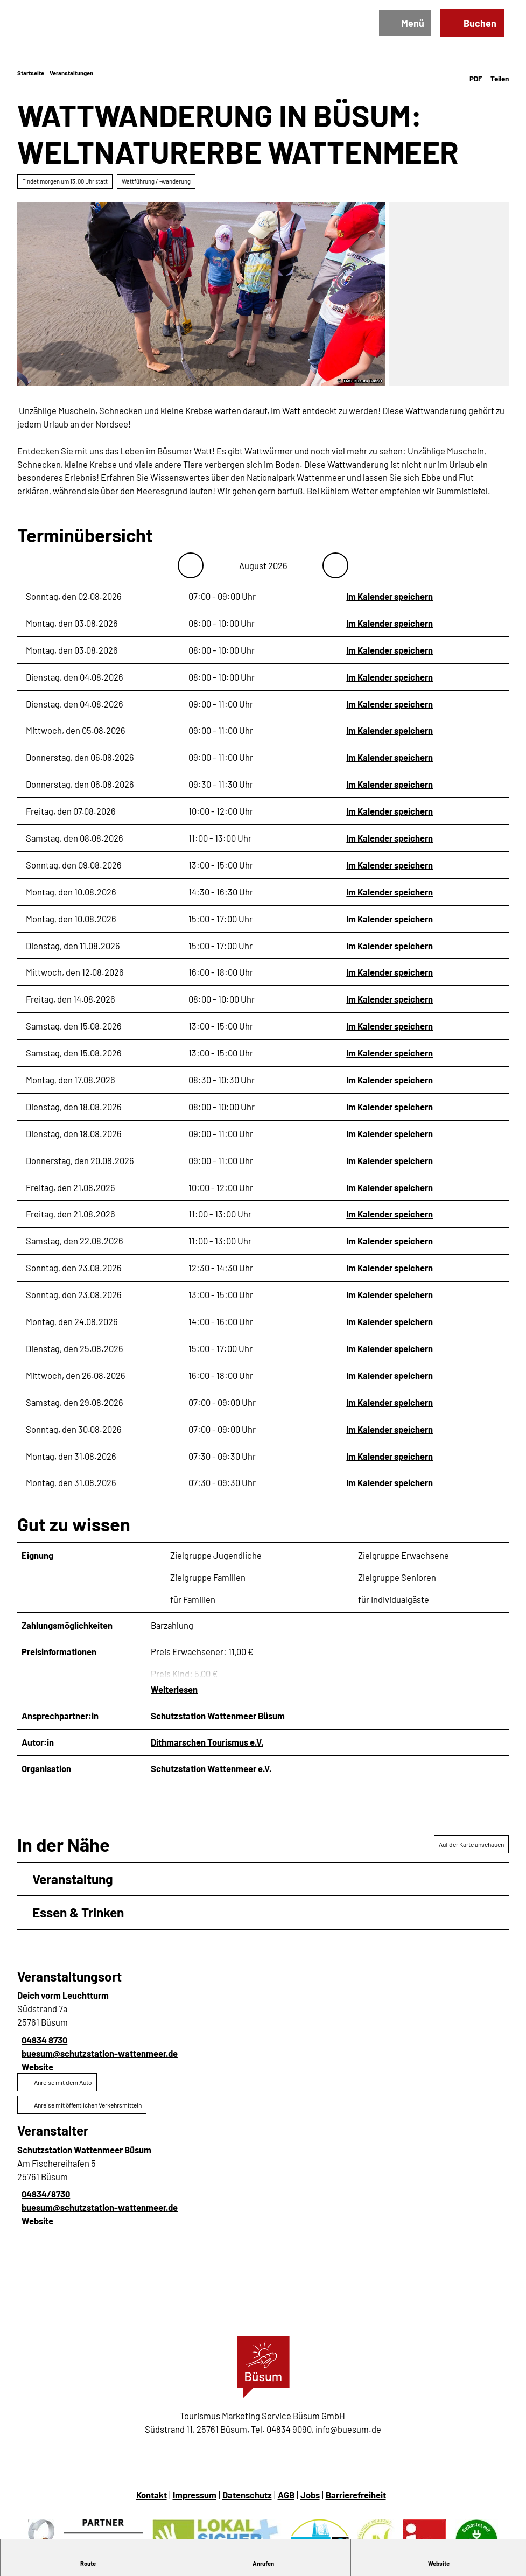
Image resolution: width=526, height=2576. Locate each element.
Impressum (194, 2500)
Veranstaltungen (71, 72)
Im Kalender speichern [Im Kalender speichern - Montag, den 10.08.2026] (389, 891)
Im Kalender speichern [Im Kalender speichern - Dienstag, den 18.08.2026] (389, 1106)
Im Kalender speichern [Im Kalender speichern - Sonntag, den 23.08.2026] (389, 1267)
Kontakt (151, 2500)
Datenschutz (247, 2500)
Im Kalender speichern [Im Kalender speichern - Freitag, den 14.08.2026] (389, 998)
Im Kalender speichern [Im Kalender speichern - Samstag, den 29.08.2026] (389, 1401)
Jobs (310, 2500)
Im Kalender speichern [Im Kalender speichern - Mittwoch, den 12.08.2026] (389, 972)
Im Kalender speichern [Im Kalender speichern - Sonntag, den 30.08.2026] (389, 1428)
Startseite (30, 72)
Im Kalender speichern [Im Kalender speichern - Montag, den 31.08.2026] (389, 1455)
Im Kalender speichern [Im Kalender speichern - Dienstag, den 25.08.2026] (389, 1348)
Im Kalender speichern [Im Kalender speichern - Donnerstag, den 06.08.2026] (389, 757)
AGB (286, 2500)
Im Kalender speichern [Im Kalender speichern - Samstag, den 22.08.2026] (389, 1240)
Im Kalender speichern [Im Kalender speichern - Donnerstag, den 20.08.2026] (389, 1159)
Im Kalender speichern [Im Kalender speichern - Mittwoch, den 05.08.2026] (389, 730)
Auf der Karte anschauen (471, 1849)
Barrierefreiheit (356, 2500)
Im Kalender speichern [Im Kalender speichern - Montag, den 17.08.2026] (389, 1079)
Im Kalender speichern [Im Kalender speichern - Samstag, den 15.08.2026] (389, 1025)
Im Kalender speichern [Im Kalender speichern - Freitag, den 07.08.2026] (389, 811)
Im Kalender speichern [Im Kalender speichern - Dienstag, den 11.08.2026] (389, 945)
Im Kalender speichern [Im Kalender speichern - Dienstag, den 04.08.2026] (389, 676)
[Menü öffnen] (401, 27)
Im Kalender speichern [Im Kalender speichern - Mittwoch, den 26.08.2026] (389, 1374)
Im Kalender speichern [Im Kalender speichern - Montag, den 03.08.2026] (389, 622)
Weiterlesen (174, 1694)
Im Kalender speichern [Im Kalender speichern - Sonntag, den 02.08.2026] (389, 596)
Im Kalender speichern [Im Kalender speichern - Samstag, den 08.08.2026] (389, 837)
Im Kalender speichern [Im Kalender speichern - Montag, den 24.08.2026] (389, 1321)
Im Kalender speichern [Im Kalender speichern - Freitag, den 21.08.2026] (389, 1186)
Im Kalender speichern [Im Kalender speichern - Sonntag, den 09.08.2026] (389, 864)
